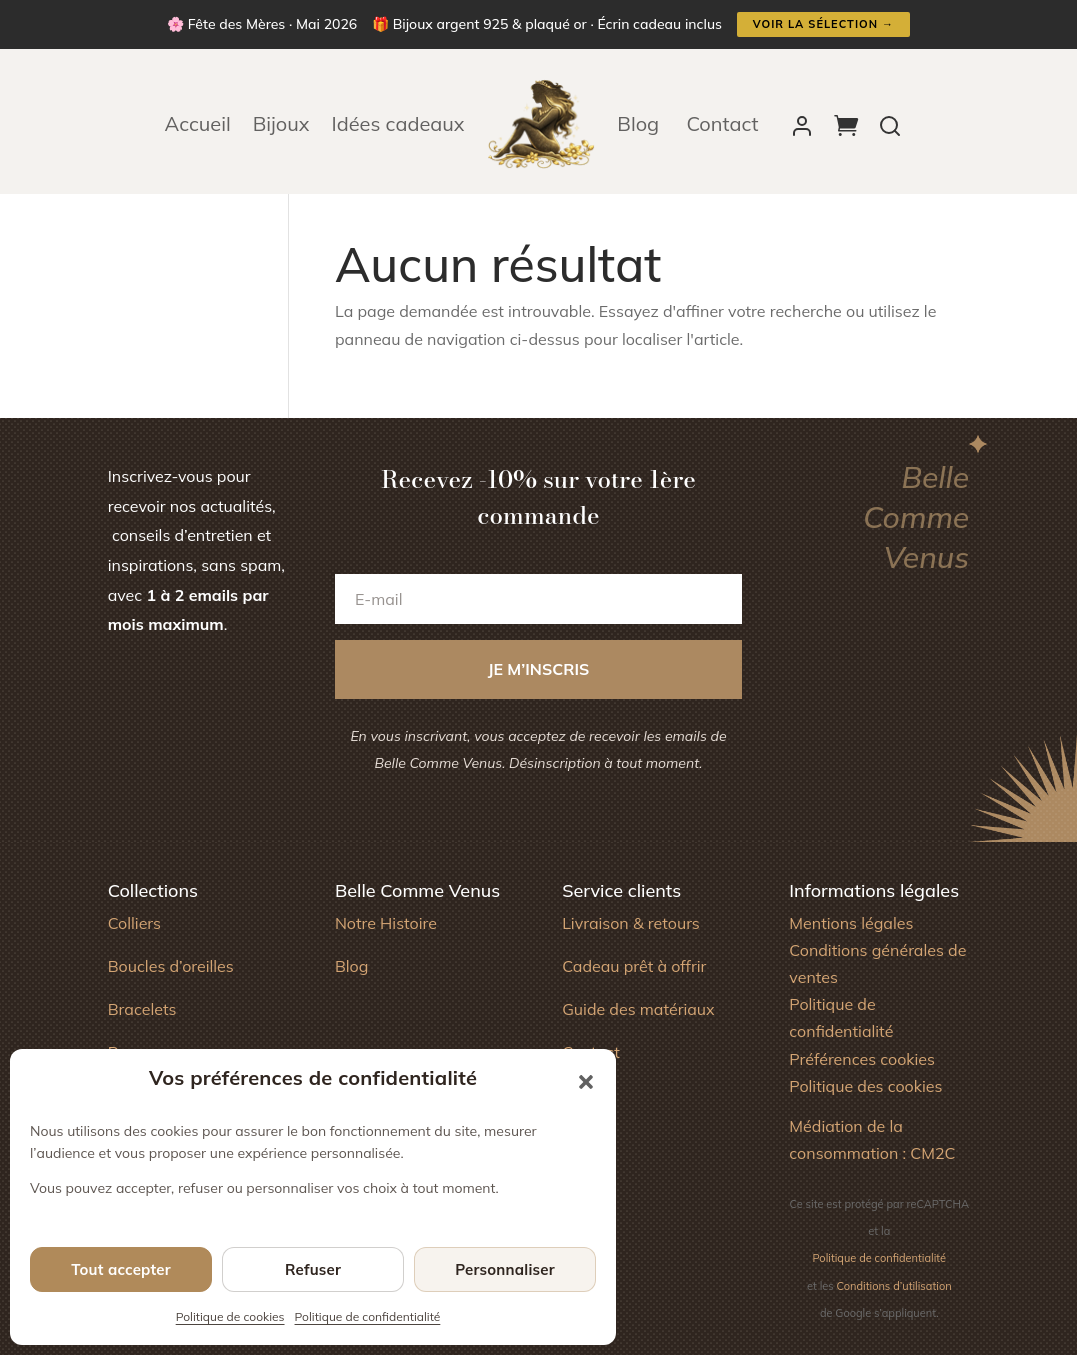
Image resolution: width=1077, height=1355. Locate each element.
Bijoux (281, 123)
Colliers (134, 923)
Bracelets (142, 1009)
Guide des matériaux (638, 1009)
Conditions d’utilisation (894, 1286)
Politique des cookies (865, 1086)
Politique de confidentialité (368, 1316)
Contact (722, 123)
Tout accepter (121, 1269)
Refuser (313, 1269)
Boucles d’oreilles (171, 966)
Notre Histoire (386, 923)
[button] (586, 1082)
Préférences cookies (862, 1059)
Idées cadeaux (398, 123)
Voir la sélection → (823, 24)
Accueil (198, 123)
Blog (640, 123)
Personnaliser (505, 1269)
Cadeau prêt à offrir (634, 966)
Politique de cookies (230, 1316)
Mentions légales (851, 923)
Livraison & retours (631, 923)
